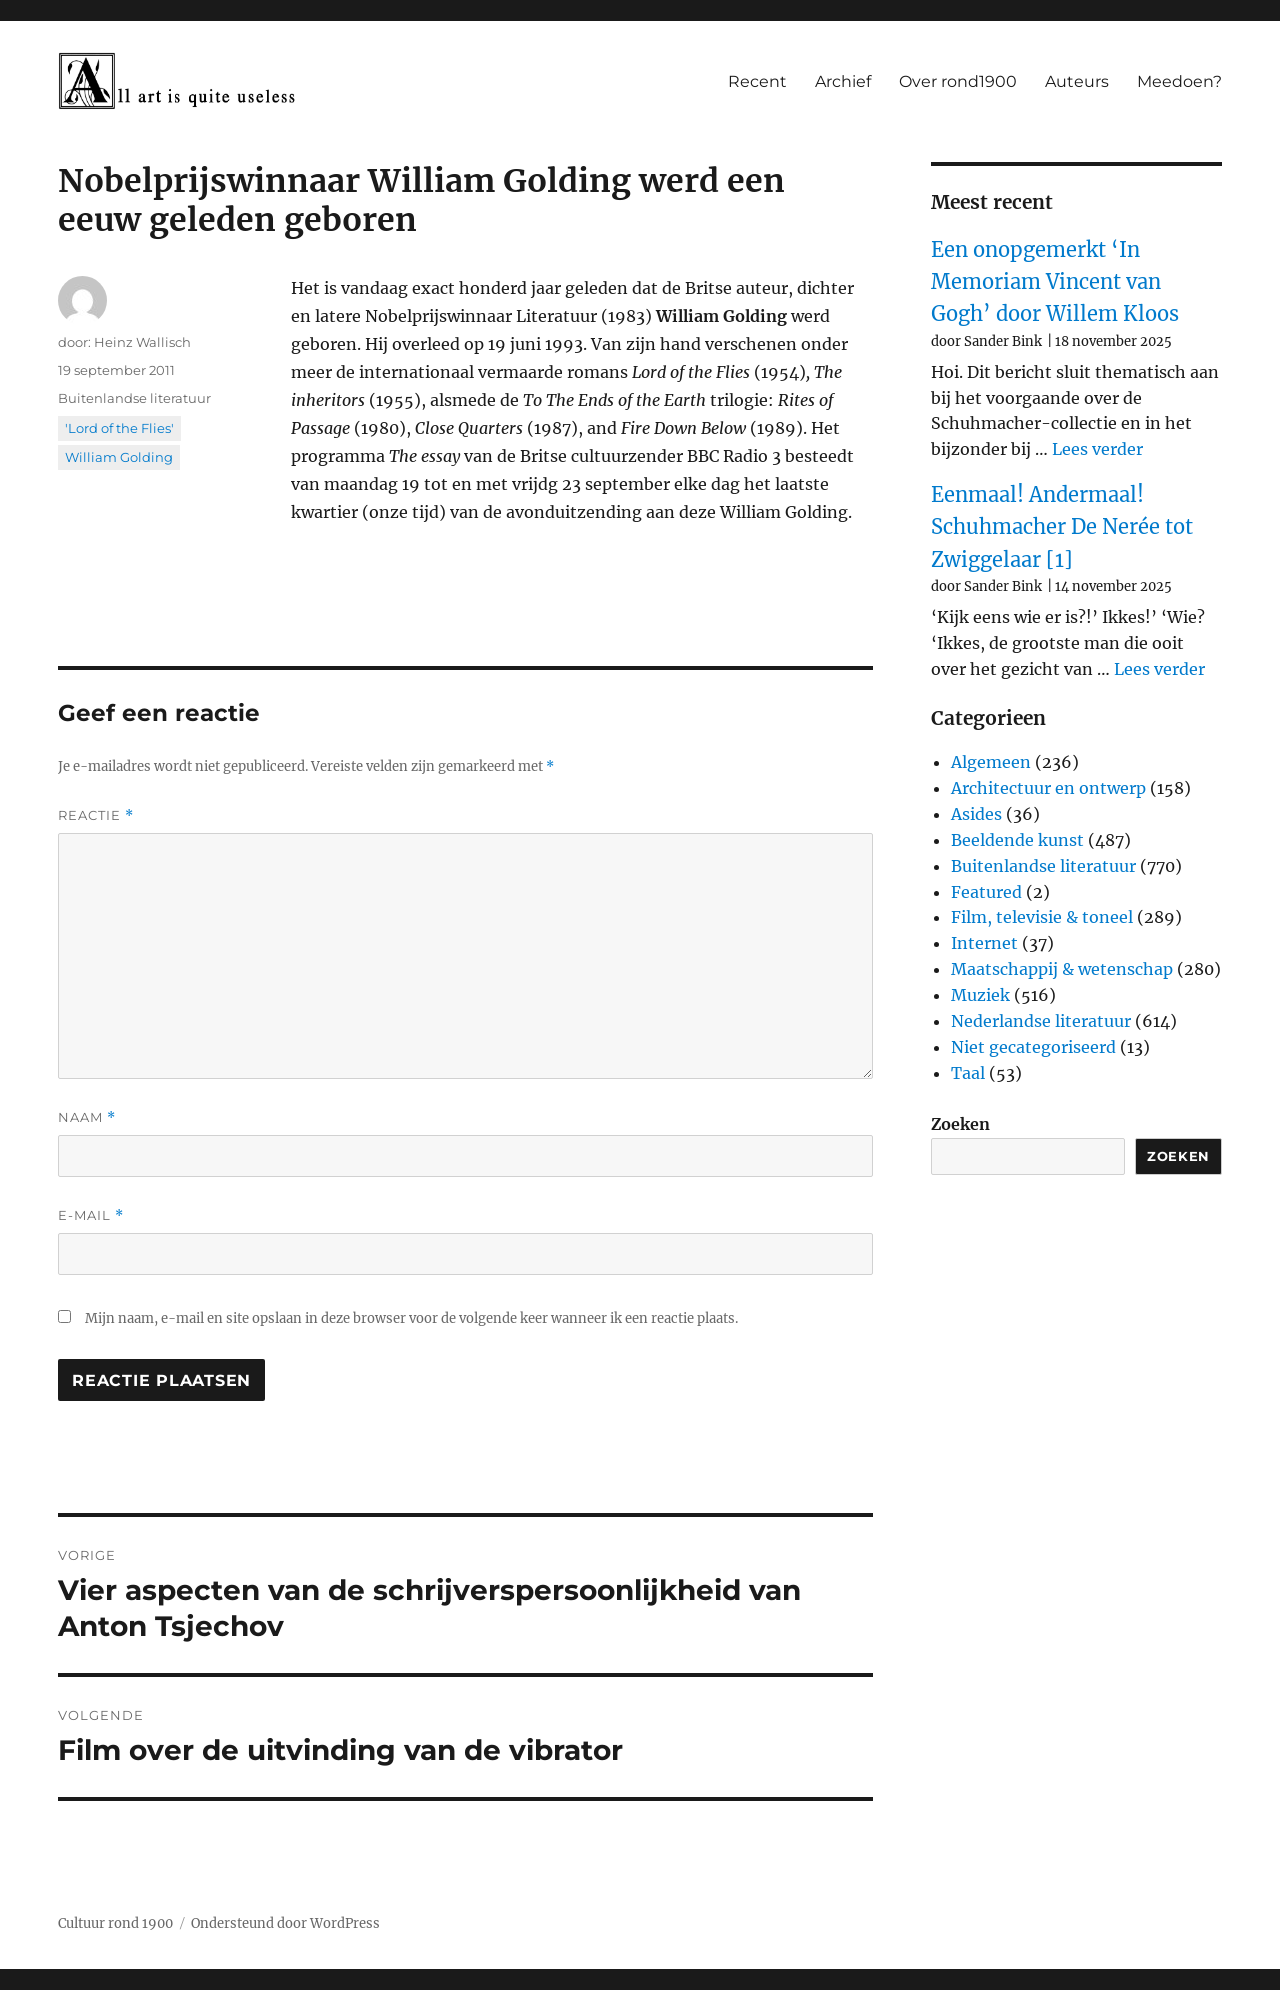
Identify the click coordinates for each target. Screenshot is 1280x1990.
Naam (87, 1117)
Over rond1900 (958, 81)
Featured (986, 892)
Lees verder (1097, 449)
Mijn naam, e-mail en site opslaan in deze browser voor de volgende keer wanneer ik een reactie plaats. (411, 1318)
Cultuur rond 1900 (115, 1923)
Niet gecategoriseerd (1033, 1047)
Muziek (980, 995)
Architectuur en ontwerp (1048, 788)
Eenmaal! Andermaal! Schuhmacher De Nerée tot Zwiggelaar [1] (1062, 527)
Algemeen (991, 762)
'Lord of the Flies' (119, 428)
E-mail (91, 1215)
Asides (976, 814)
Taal (968, 1073)
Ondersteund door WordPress (285, 1923)
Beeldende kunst (1017, 840)
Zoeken (960, 1124)
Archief (843, 81)
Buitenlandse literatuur (134, 398)
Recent (757, 81)
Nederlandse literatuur (1041, 1021)
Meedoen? (1179, 81)
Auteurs (1077, 81)
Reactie (96, 815)
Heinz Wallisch (142, 342)
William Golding (119, 457)
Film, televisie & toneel (1042, 917)
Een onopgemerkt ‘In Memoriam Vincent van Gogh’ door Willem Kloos (1055, 282)
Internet (984, 943)
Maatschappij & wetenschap (1062, 969)
